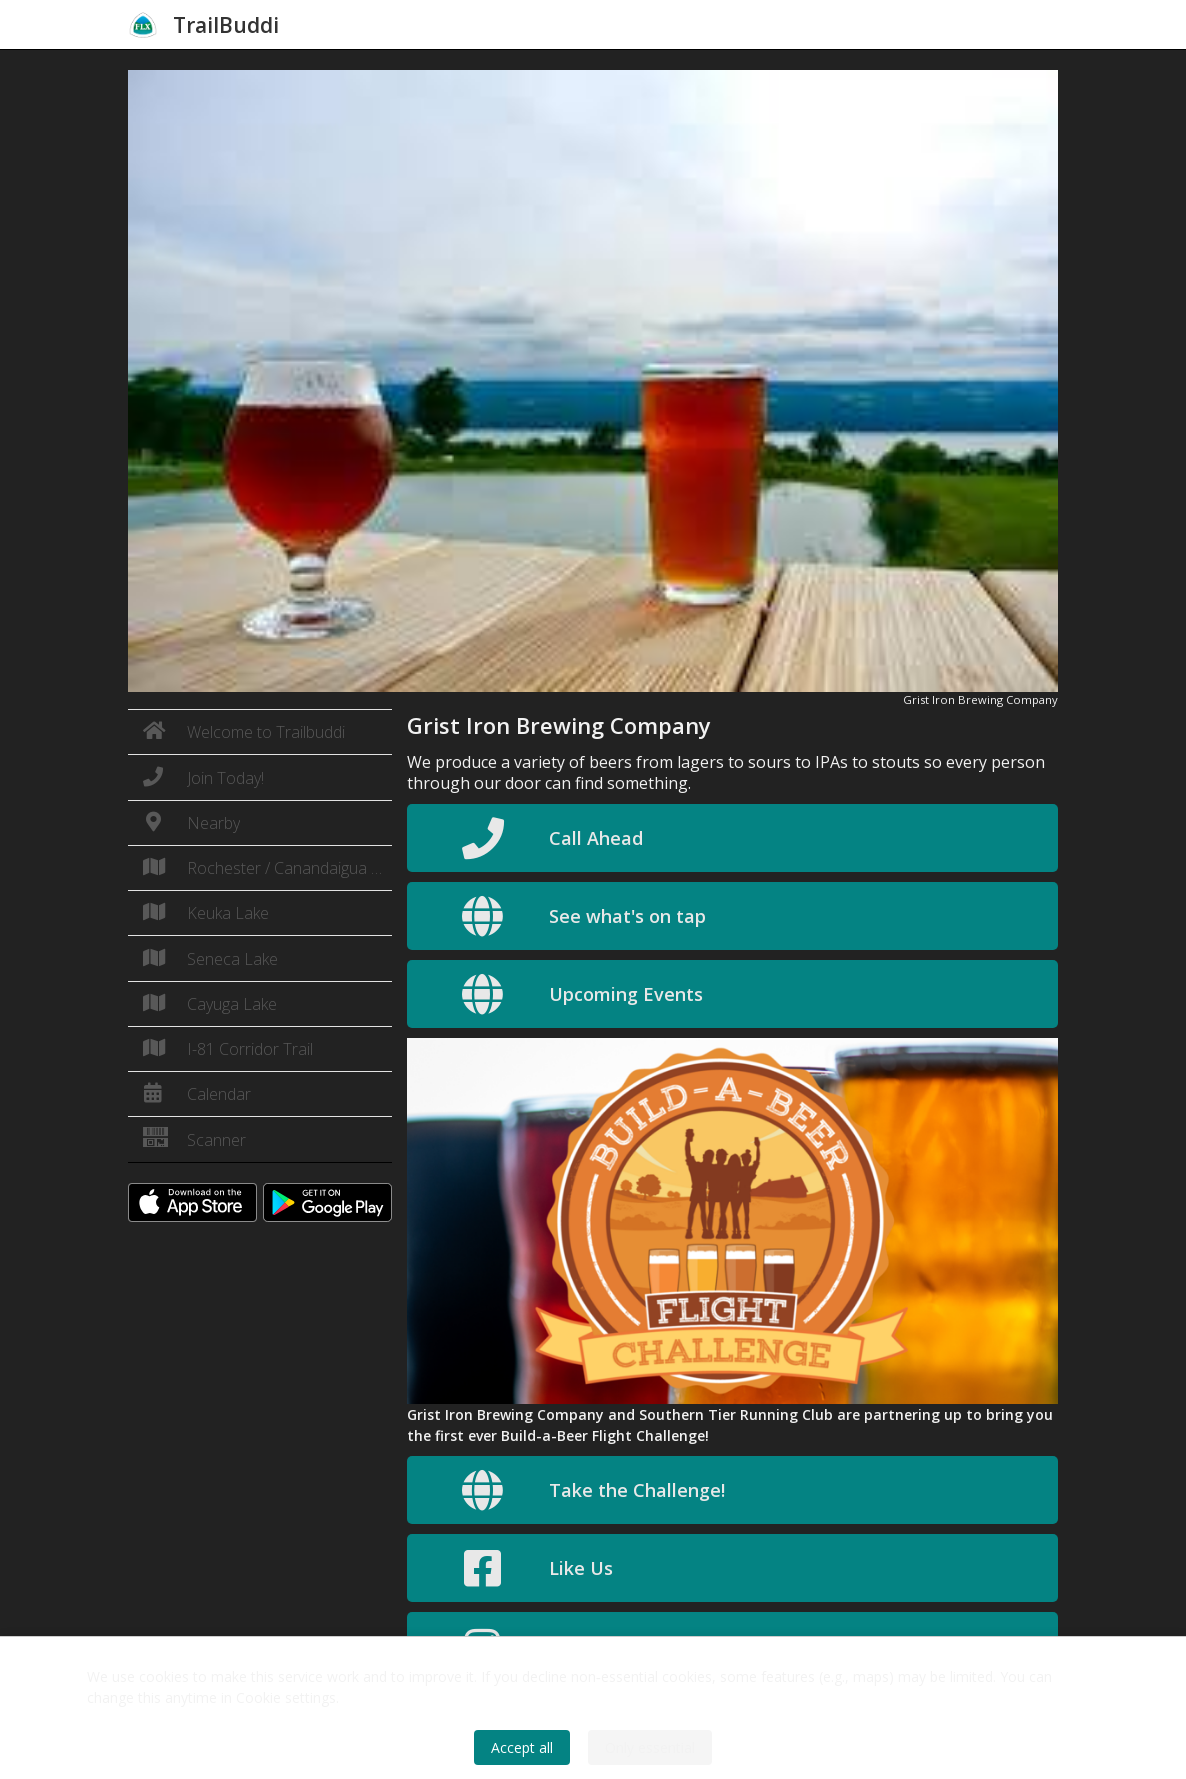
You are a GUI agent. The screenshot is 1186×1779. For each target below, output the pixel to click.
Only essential (650, 1747)
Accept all (522, 1747)
